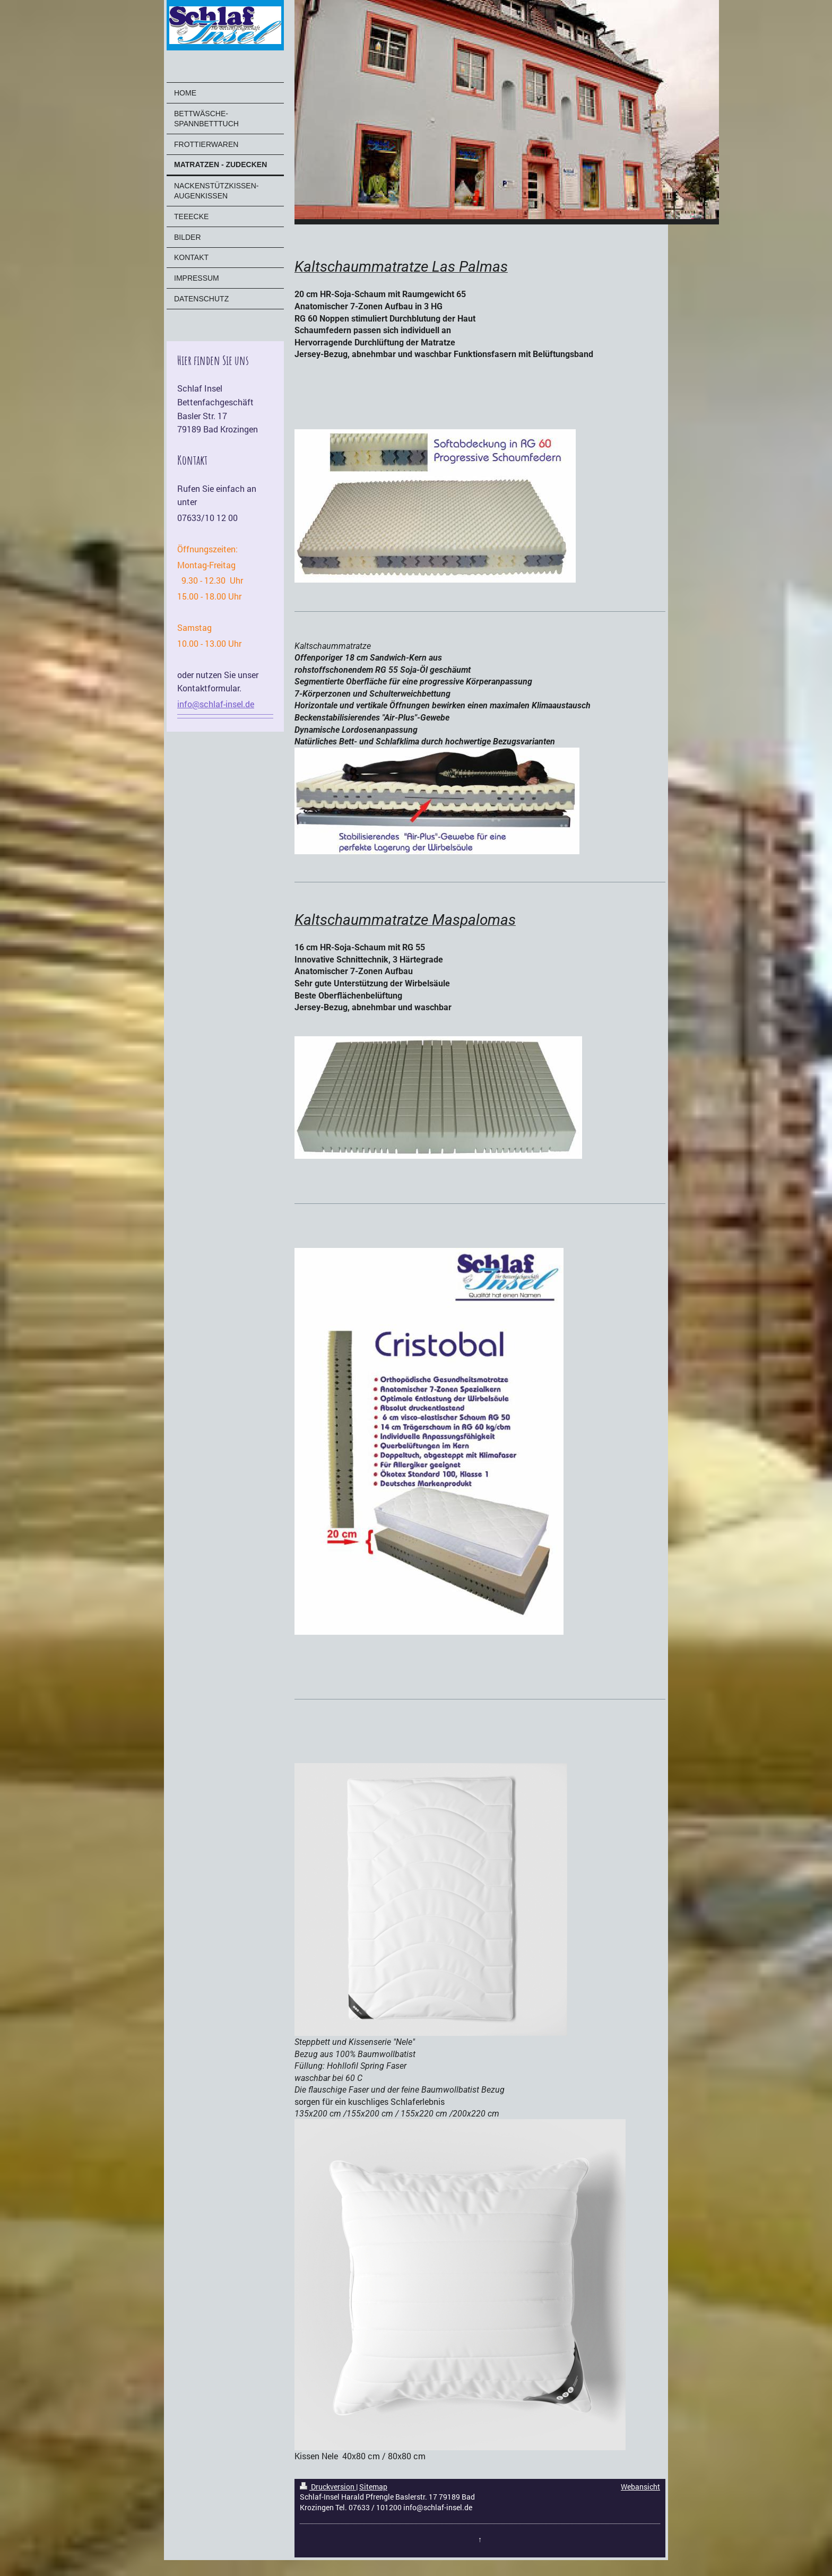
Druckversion (328, 2487)
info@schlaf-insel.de (215, 703)
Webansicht (640, 2487)
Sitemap (373, 2487)
